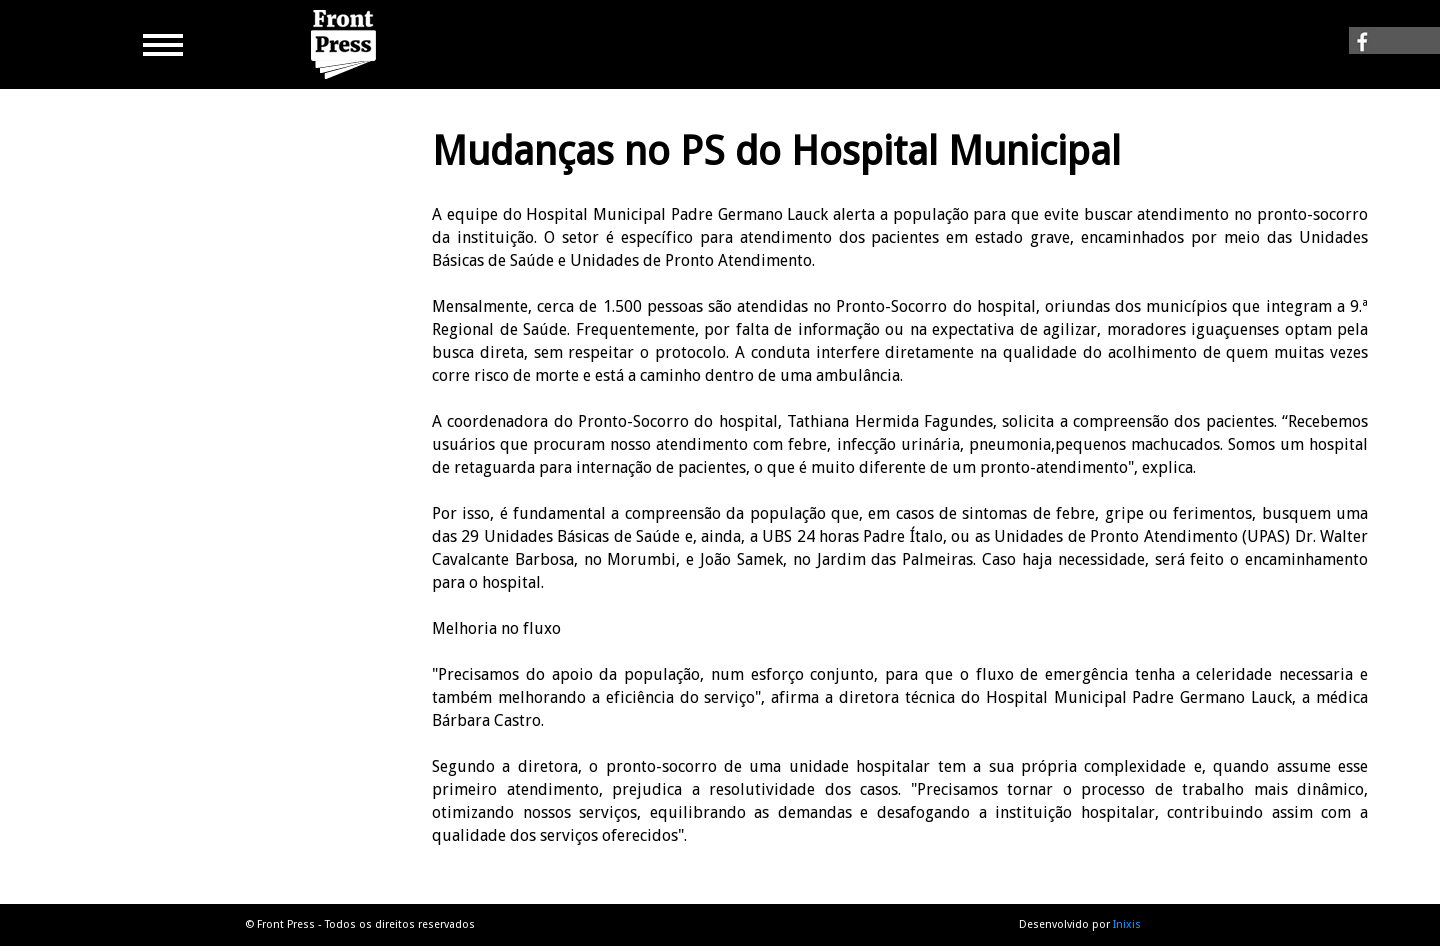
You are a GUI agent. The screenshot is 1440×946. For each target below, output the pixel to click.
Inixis (1127, 924)
